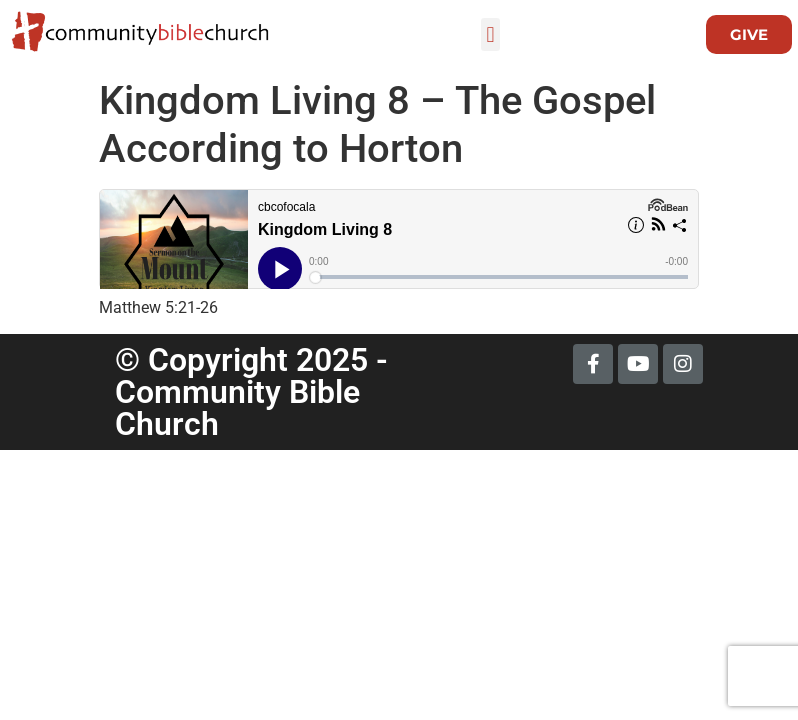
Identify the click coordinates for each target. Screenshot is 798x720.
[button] (490, 34)
